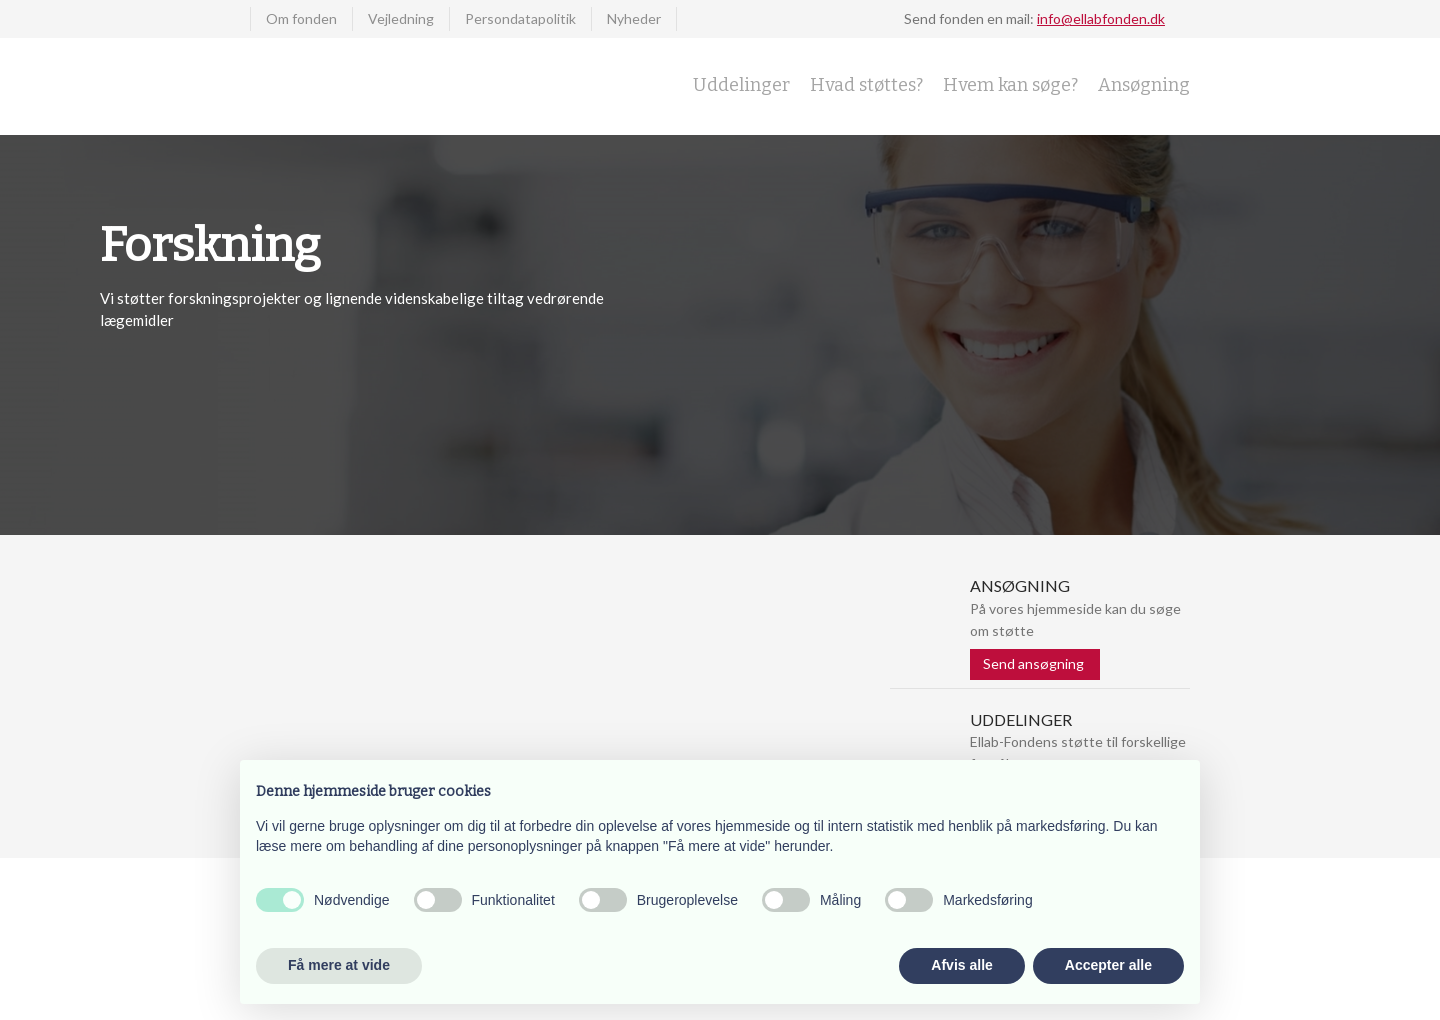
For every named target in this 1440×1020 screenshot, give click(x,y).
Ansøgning (1144, 85)
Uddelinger (741, 85)
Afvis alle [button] (961, 965)
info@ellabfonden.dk (1101, 18)
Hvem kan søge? (1010, 85)
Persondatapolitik (520, 18)
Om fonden (301, 18)
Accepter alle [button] (1108, 965)
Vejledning (401, 18)
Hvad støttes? (866, 85)
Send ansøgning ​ (1035, 663)
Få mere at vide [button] (339, 965)
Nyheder (634, 18)
